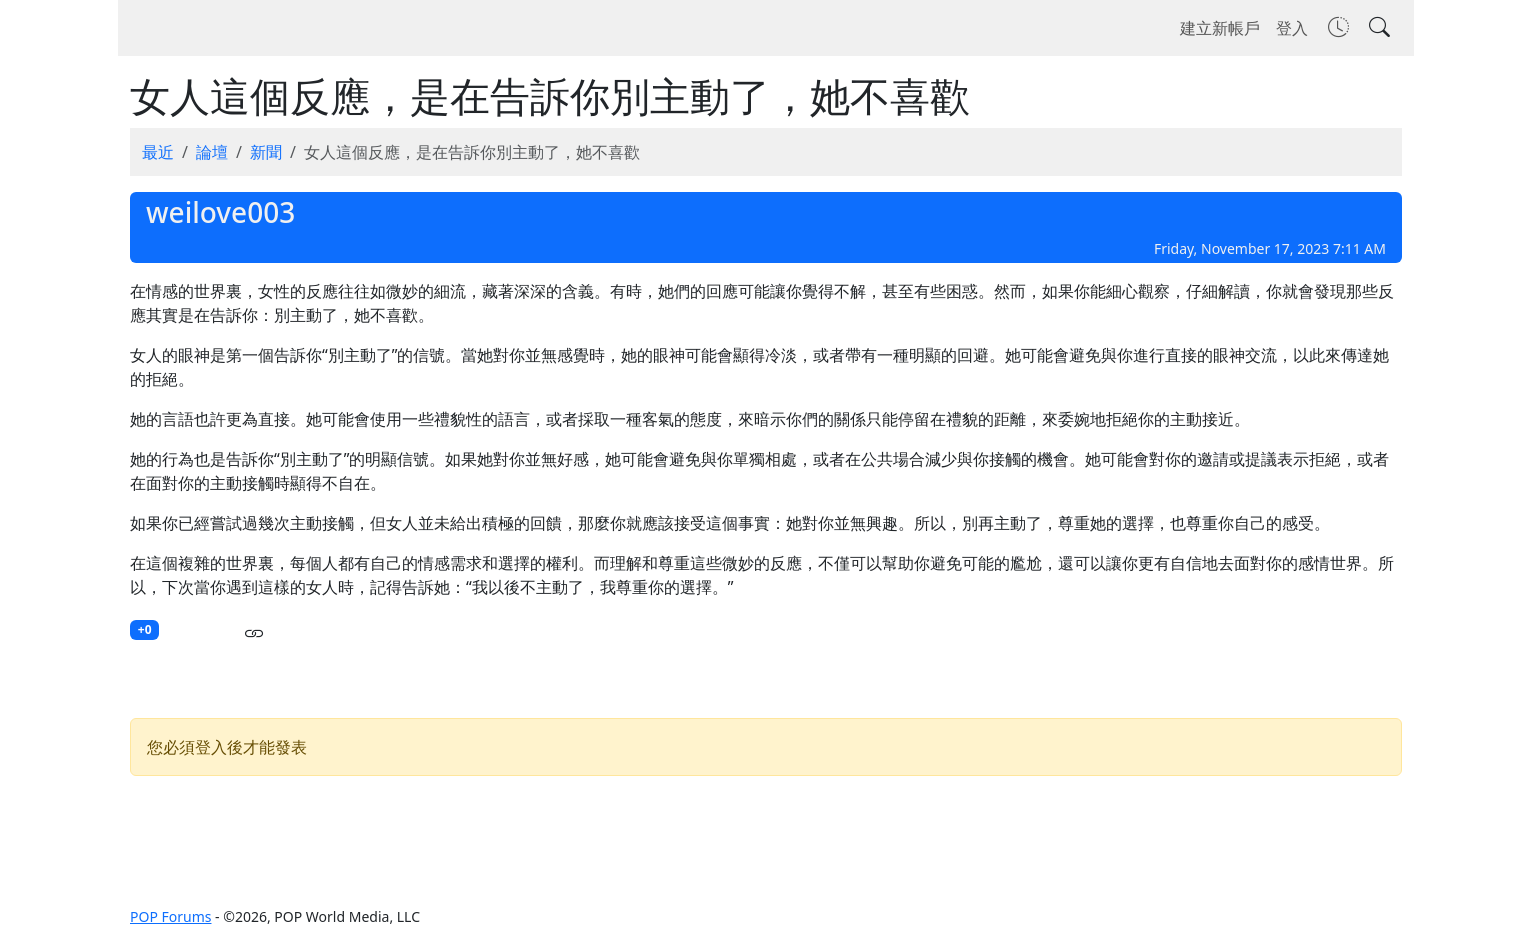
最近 (158, 152)
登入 (1292, 28)
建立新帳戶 (1220, 28)
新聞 (266, 152)
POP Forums (170, 916)
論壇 (212, 152)
